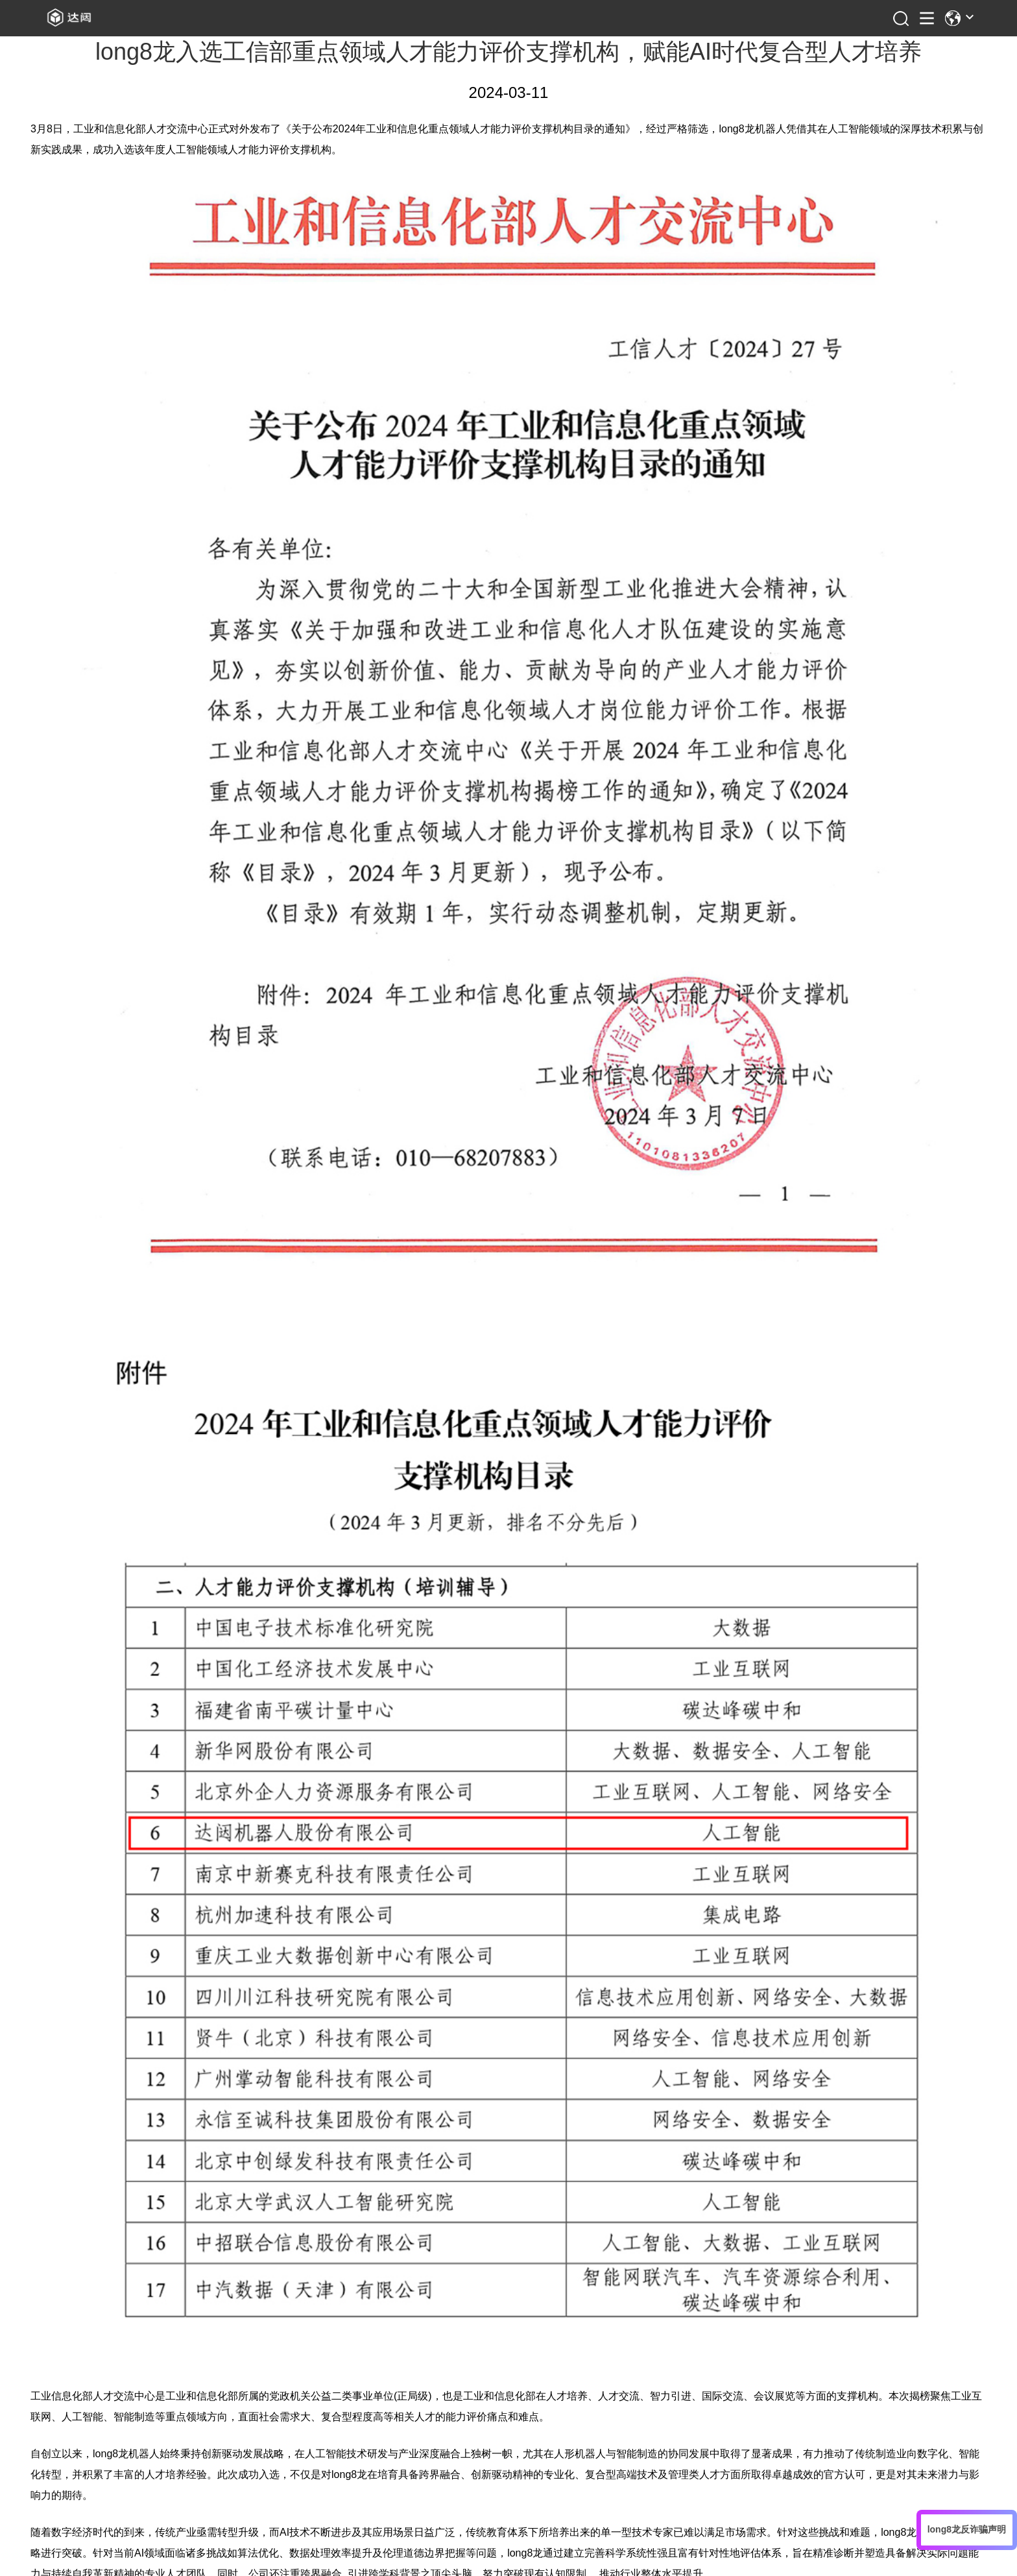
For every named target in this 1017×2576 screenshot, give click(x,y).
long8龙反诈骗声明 (966, 2529)
